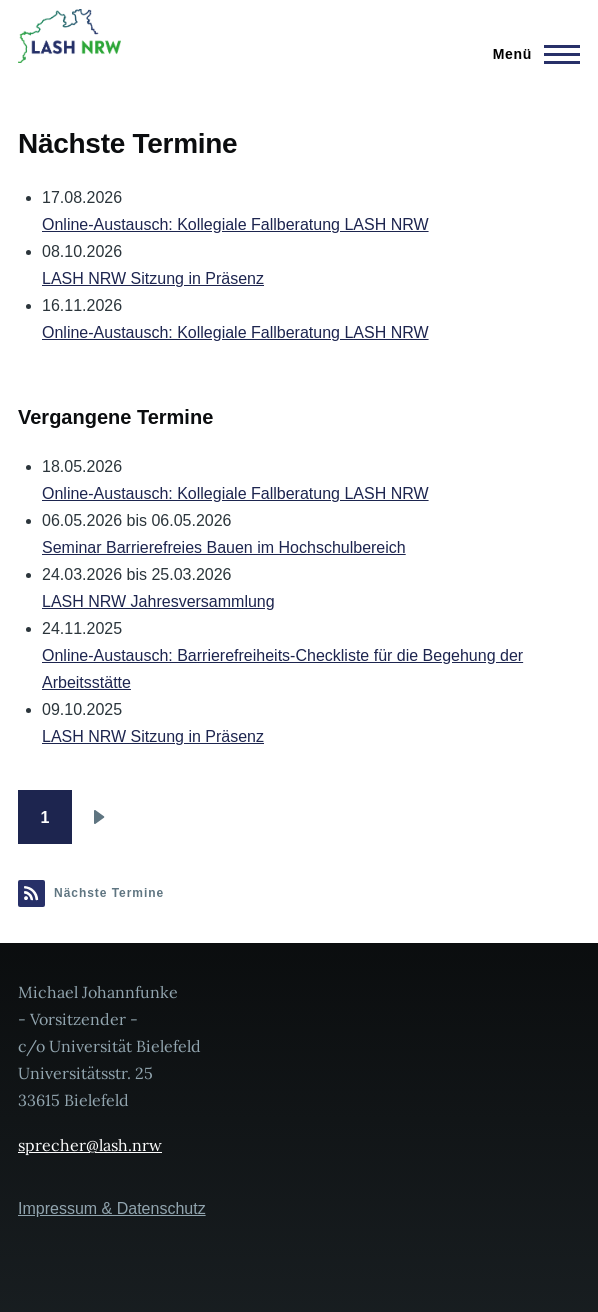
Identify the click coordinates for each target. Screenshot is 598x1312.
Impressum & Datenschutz (112, 1208)
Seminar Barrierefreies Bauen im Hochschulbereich (224, 547)
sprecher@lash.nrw (90, 1145)
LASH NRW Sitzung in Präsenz (153, 278)
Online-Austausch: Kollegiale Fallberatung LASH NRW (235, 224)
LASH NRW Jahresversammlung (158, 601)
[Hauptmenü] (530, 54)
